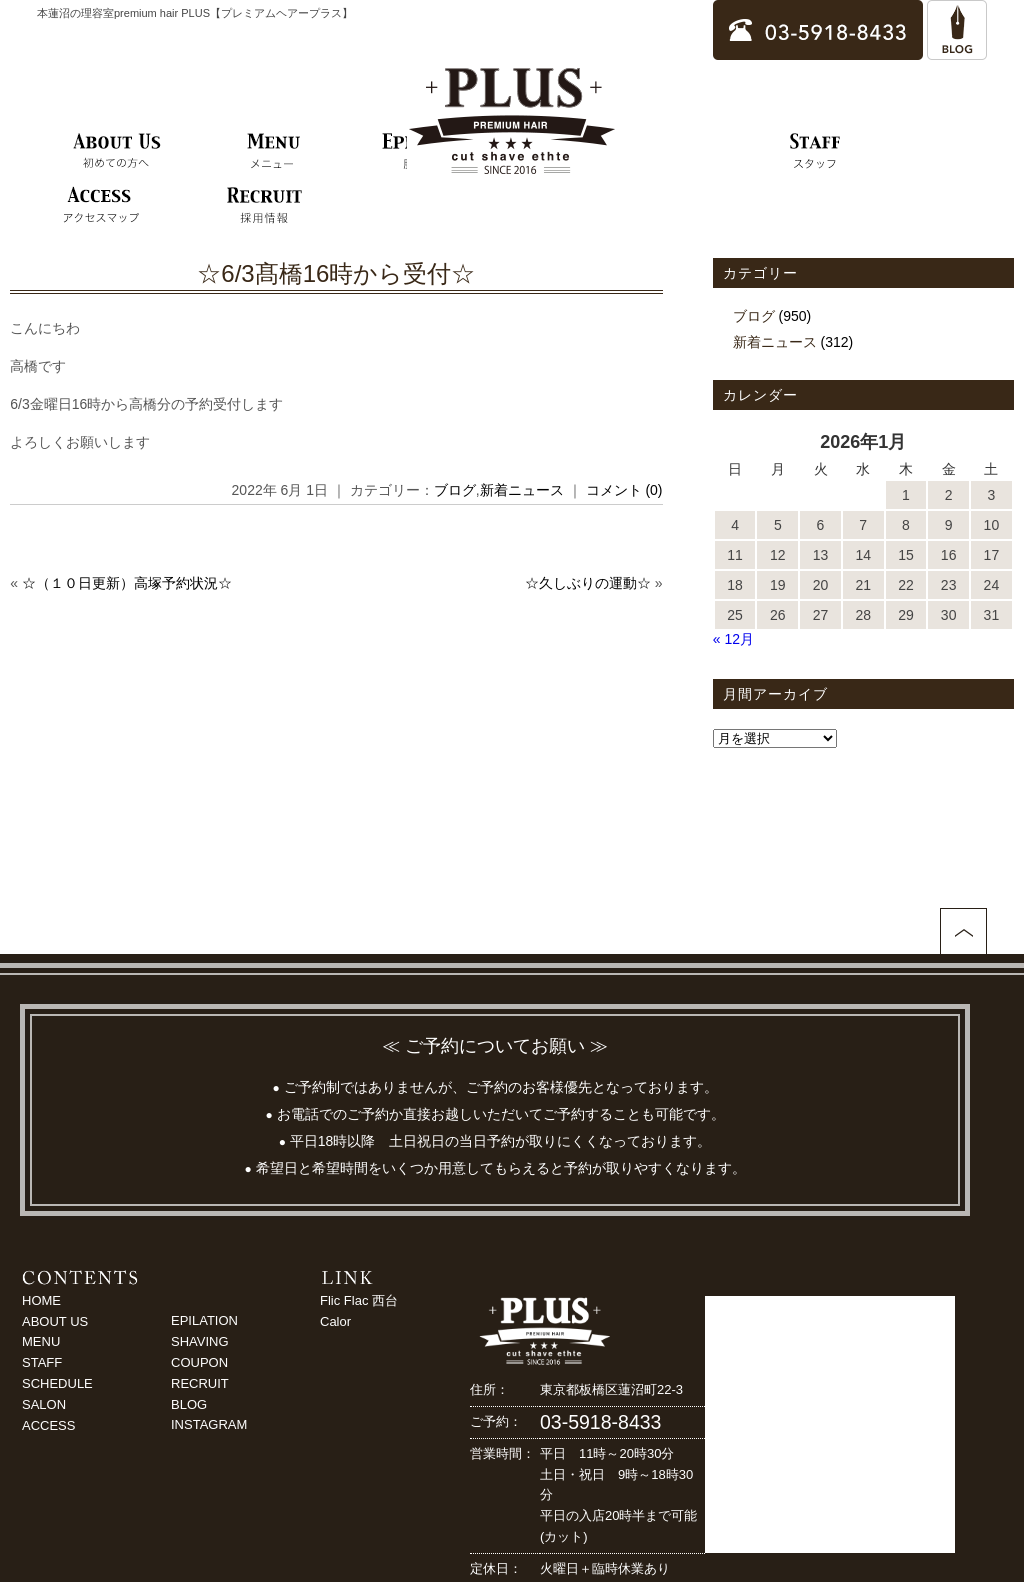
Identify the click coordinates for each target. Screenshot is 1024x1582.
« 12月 (733, 639)
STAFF (42, 1362)
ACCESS (48, 1425)
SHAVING (200, 1341)
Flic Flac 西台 (359, 1300)
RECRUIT (200, 1383)
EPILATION (204, 1320)
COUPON (199, 1362)
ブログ (455, 490)
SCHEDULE (57, 1383)
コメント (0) (624, 490)
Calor (335, 1321)
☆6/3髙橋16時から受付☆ (336, 273)
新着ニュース (522, 490)
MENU (41, 1341)
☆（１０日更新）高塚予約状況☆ (127, 583)
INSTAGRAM (209, 1424)
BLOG (189, 1404)
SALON (44, 1404)
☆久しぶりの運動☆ (588, 583)
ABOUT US (55, 1321)
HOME (41, 1300)
